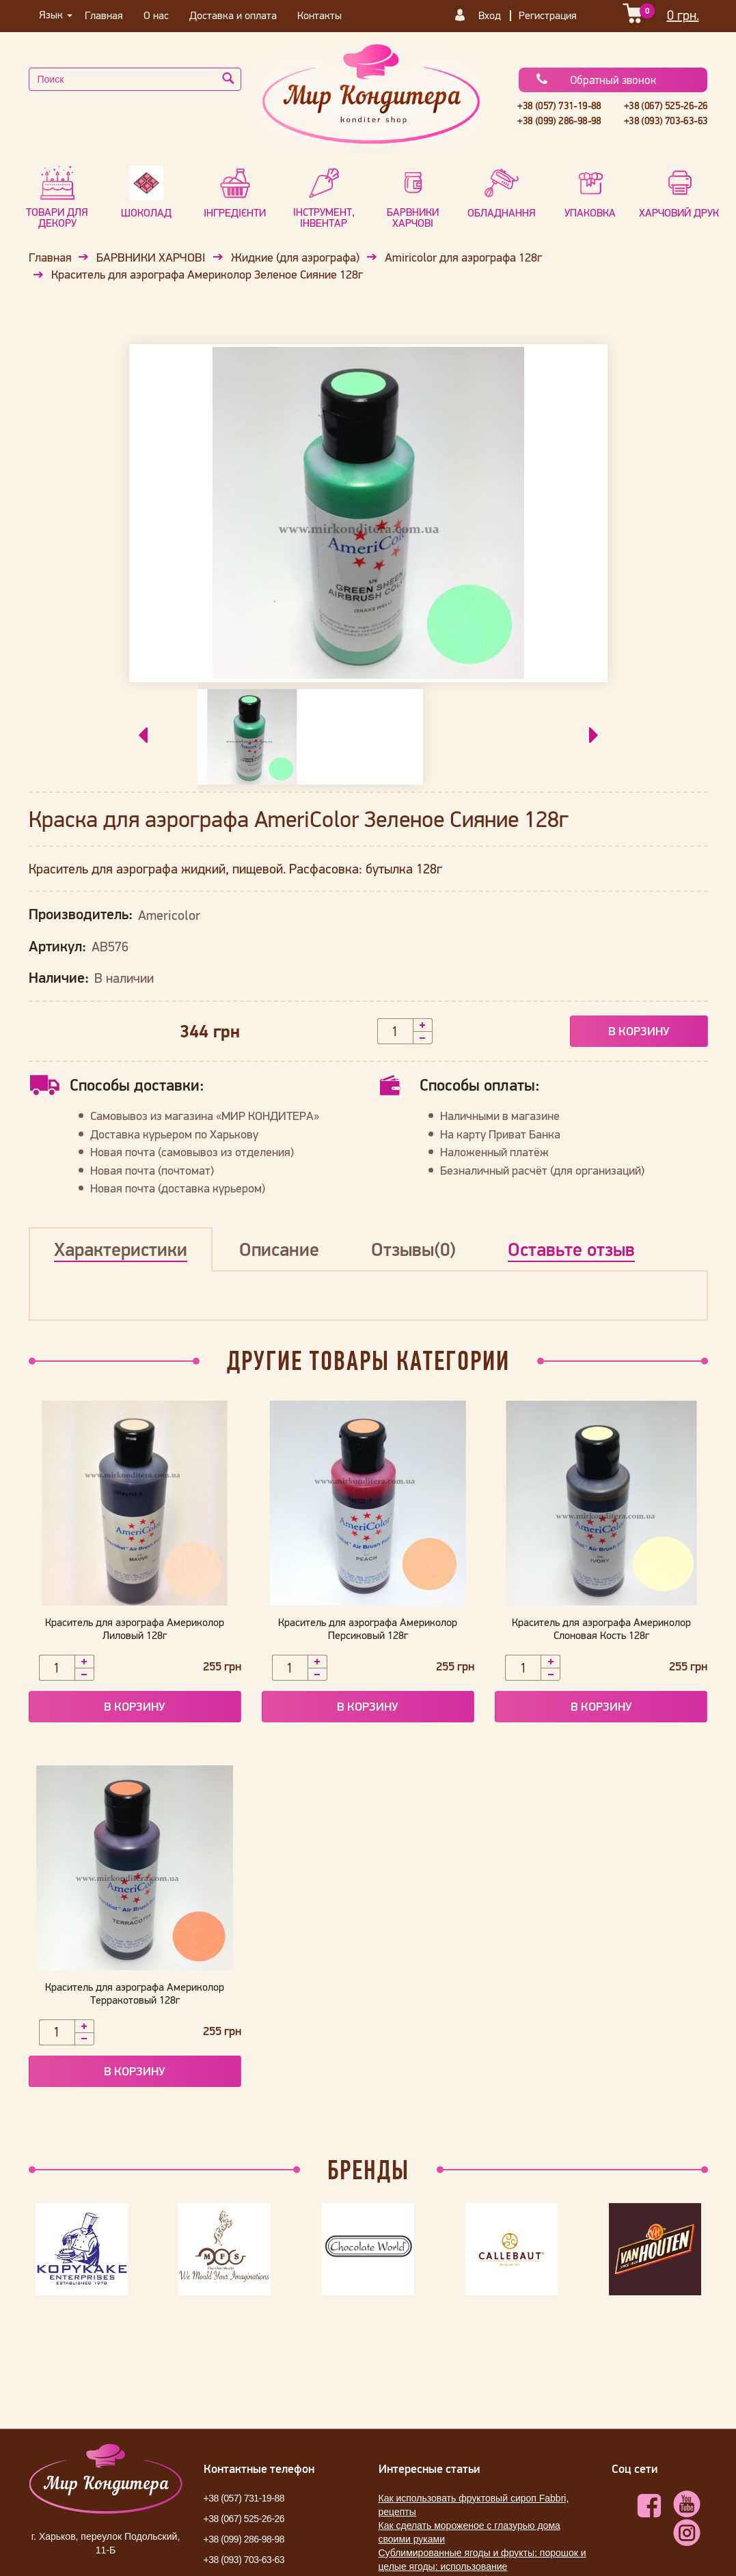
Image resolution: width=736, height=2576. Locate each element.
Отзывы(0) (413, 1249)
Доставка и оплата (233, 15)
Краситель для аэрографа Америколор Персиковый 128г (367, 1628)
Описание (279, 1249)
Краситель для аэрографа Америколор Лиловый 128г (134, 1628)
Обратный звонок (595, 80)
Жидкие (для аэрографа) (295, 257)
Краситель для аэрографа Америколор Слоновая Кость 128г (601, 1628)
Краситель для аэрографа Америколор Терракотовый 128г (134, 1993)
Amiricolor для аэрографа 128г (463, 257)
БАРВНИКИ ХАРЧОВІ (151, 257)
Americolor (169, 915)
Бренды (368, 2170)
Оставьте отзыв (571, 1249)
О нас (156, 15)
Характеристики (120, 1249)
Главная (104, 15)
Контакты (319, 15)
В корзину (639, 1031)
